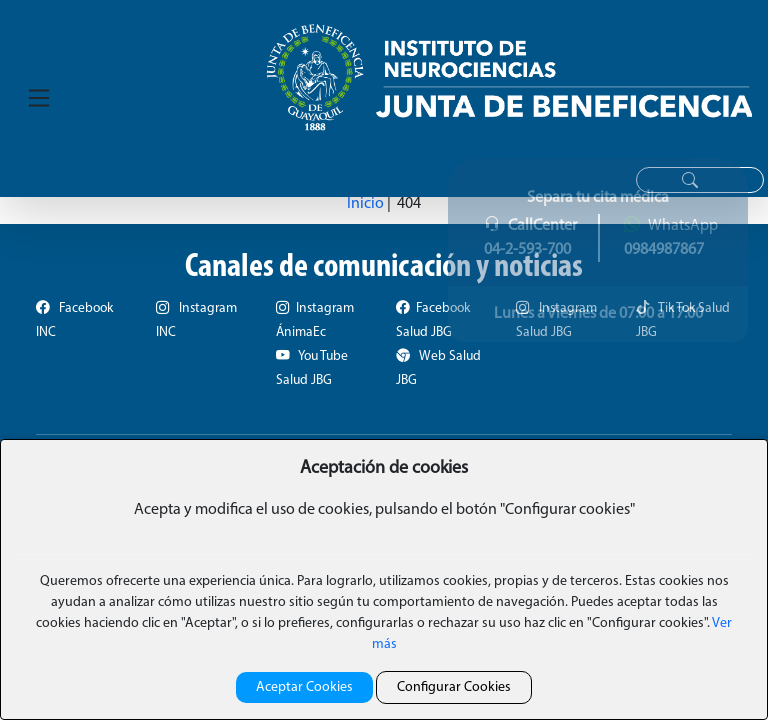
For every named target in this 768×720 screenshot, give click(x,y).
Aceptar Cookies (304, 687)
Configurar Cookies (454, 687)
